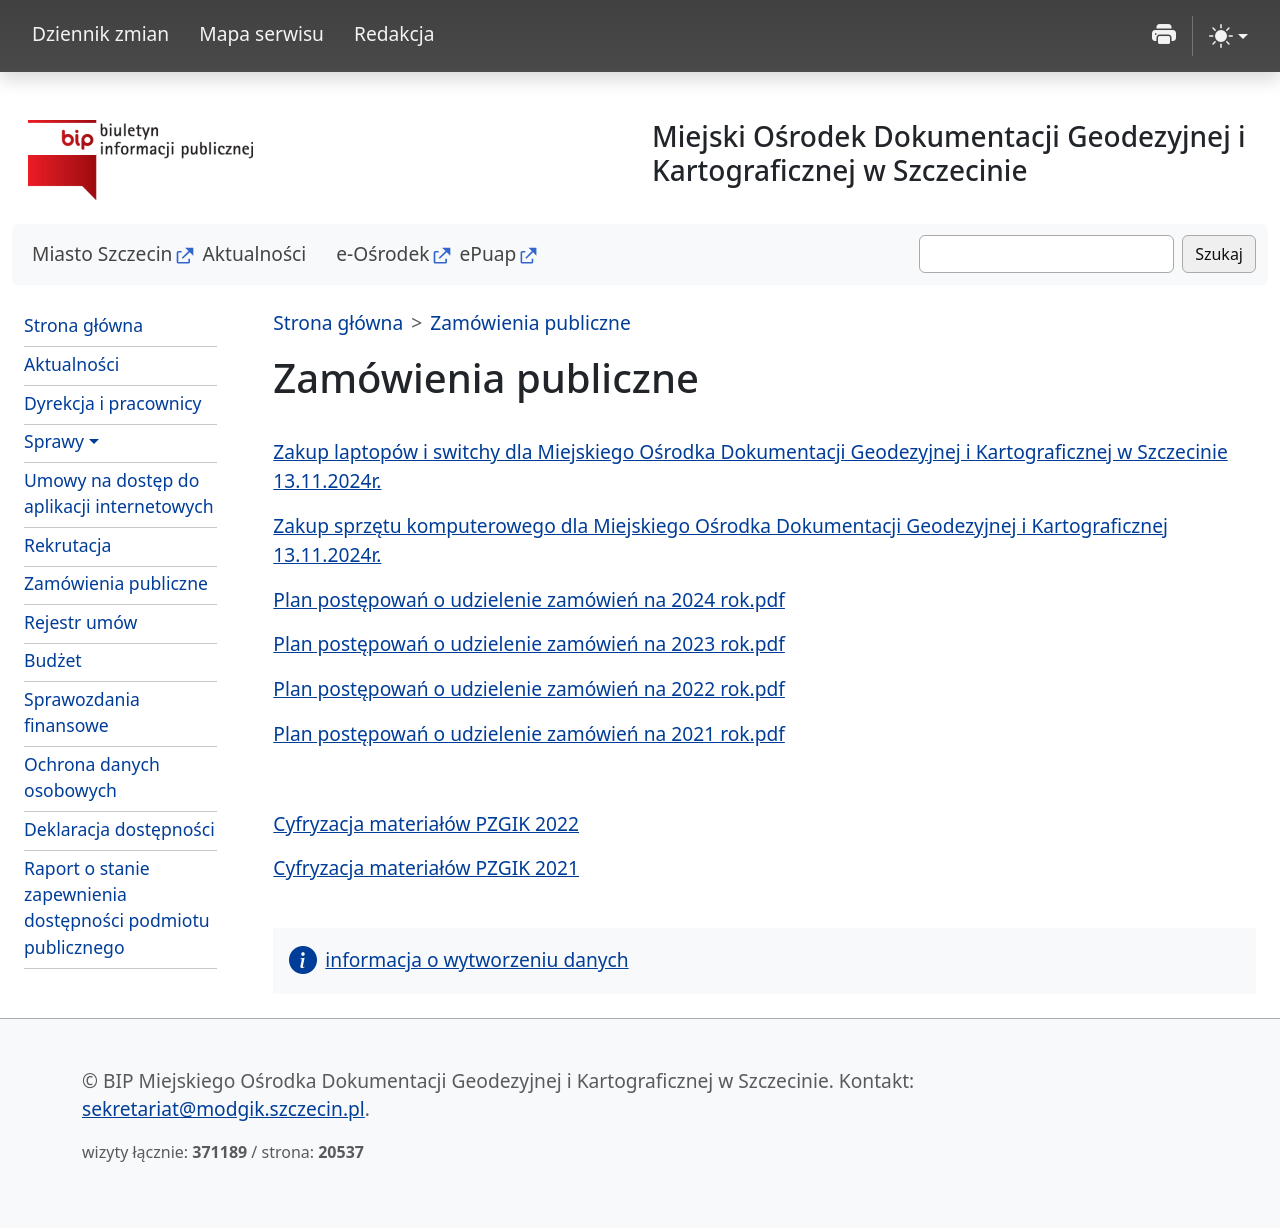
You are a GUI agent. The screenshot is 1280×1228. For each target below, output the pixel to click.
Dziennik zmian (100, 33)
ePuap (487, 253)
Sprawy (54, 441)
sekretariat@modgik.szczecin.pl (223, 1108)
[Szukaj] (1046, 254)
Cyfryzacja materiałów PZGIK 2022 (426, 823)
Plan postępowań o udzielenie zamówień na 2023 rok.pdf (529, 643)
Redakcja (394, 33)
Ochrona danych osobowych (92, 777)
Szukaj (1219, 254)
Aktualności (254, 253)
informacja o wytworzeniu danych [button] (458, 959)
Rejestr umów (80, 622)
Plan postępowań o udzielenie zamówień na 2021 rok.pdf (529, 733)
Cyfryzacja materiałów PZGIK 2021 (426, 867)
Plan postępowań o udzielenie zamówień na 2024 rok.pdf (529, 599)
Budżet (53, 660)
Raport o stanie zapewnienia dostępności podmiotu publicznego (117, 907)
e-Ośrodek (382, 253)
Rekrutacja (67, 545)
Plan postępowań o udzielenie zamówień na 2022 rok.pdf (529, 688)
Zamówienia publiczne (116, 583)
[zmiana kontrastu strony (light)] (1228, 36)
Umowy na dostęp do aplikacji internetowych (119, 493)
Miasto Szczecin (102, 253)
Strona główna (83, 325)
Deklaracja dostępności (119, 829)
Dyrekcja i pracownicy (113, 403)
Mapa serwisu (261, 33)
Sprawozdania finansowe (82, 712)
